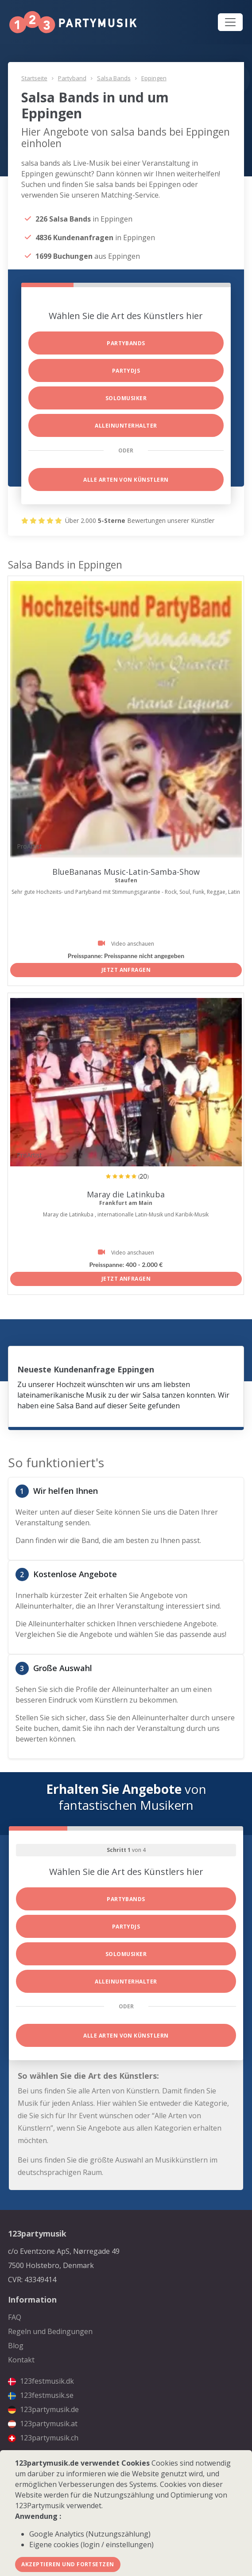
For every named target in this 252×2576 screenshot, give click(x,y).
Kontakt (21, 2360)
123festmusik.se (41, 2395)
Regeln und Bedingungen (50, 2331)
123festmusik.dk (41, 2381)
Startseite (34, 78)
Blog (15, 2345)
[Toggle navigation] (230, 22)
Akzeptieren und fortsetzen (67, 2564)
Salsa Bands (114, 78)
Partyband (72, 78)
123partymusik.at (43, 2423)
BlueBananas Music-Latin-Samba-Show (126, 871)
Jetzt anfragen (126, 970)
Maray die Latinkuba (126, 1194)
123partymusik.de (43, 2409)
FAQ (14, 2317)
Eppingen (154, 78)
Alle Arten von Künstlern (126, 479)
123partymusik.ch (43, 2438)
